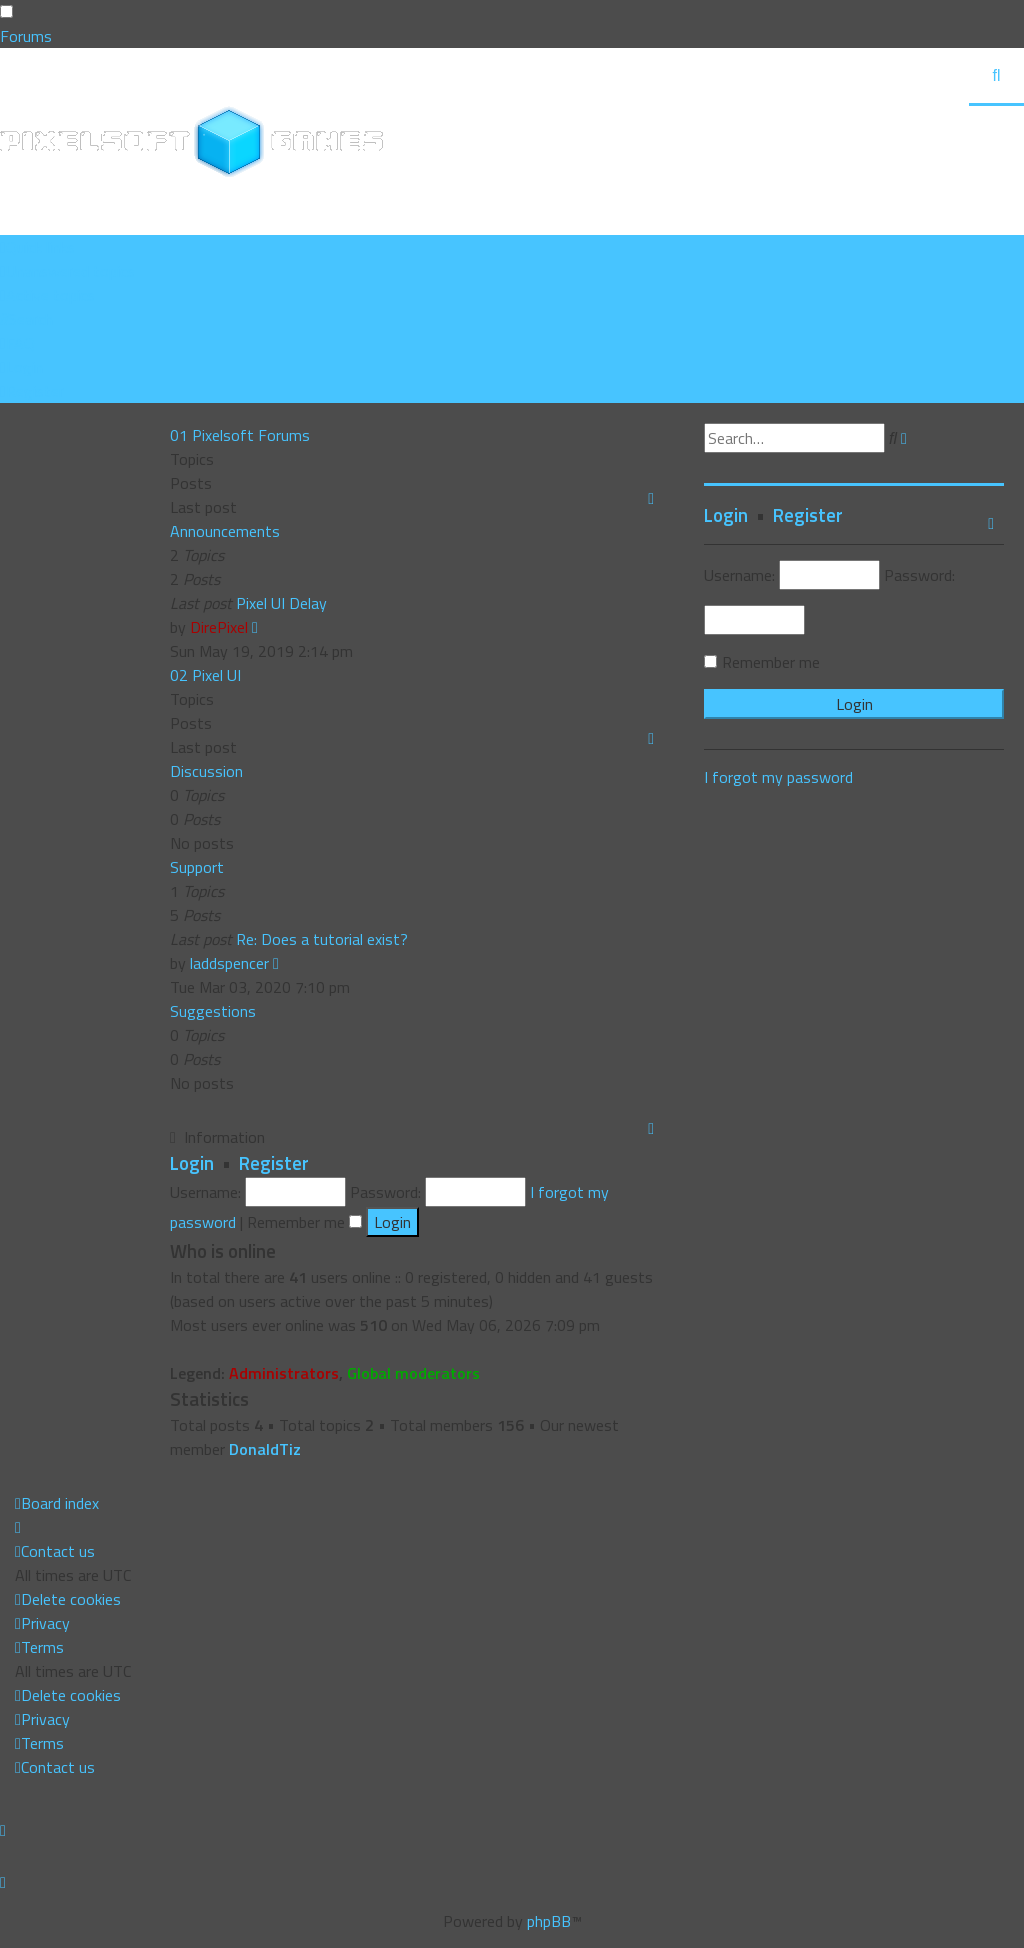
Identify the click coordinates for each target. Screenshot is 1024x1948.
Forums (26, 36)
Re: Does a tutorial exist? (322, 939)
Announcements (225, 531)
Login (192, 1163)
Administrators (284, 1373)
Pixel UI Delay (281, 603)
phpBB (549, 1921)
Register (274, 1163)
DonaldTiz (265, 1449)
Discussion (206, 771)
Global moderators (413, 1373)
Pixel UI (216, 675)
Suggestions (213, 1011)
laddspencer (229, 963)
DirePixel (219, 627)
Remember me (304, 1222)
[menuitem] (67, 271)
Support (197, 867)
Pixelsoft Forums (251, 435)
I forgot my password (778, 777)
